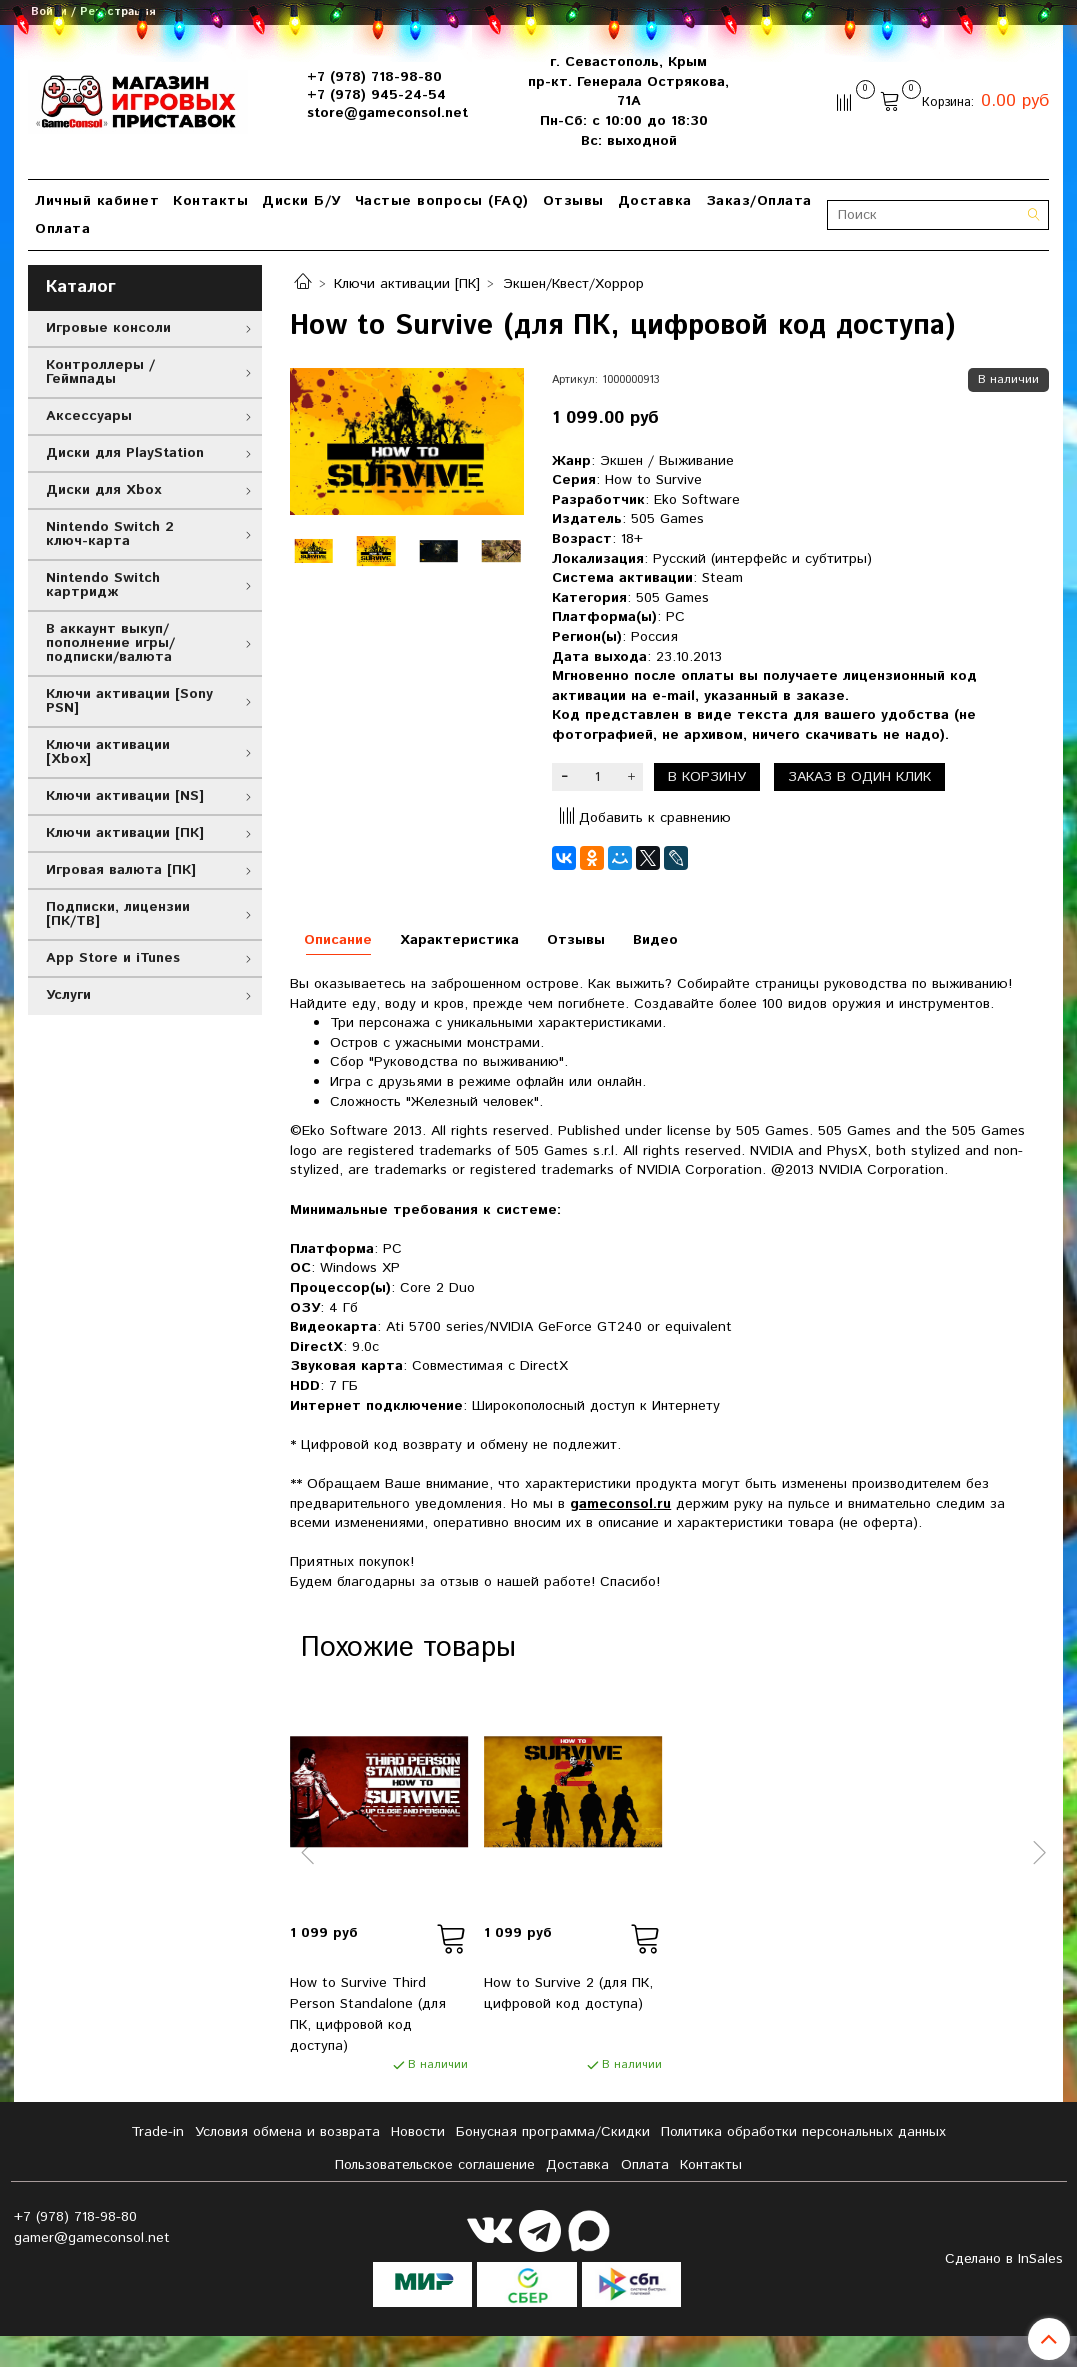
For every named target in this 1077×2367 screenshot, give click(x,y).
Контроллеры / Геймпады (100, 372)
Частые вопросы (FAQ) (442, 201)
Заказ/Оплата (759, 201)
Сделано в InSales (1004, 2259)
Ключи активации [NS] (125, 796)
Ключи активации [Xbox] (108, 752)
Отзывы (573, 201)
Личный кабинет (97, 201)
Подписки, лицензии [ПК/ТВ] (118, 914)
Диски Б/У (301, 201)
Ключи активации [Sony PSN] (129, 701)
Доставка (655, 201)
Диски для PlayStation (125, 453)
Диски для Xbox (103, 490)
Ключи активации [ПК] (407, 284)
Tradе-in (157, 2132)
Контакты (210, 201)
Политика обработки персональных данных (803, 2132)
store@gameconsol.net (387, 113)
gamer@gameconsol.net (92, 2238)
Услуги (68, 995)
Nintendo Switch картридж (103, 585)
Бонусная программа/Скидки (553, 2132)
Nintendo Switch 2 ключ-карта (110, 534)
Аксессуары (89, 416)
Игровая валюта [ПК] (121, 870)
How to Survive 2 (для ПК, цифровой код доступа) (568, 1993)
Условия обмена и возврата (287, 2132)
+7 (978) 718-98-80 (374, 77)
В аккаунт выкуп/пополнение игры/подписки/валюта (110, 643)
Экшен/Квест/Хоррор (573, 284)
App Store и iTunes (113, 958)
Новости (418, 2132)
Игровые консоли (108, 328)
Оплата (62, 229)
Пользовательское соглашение (435, 2165)
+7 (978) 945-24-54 (376, 95)
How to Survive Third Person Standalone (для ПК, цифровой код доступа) (368, 2014)
